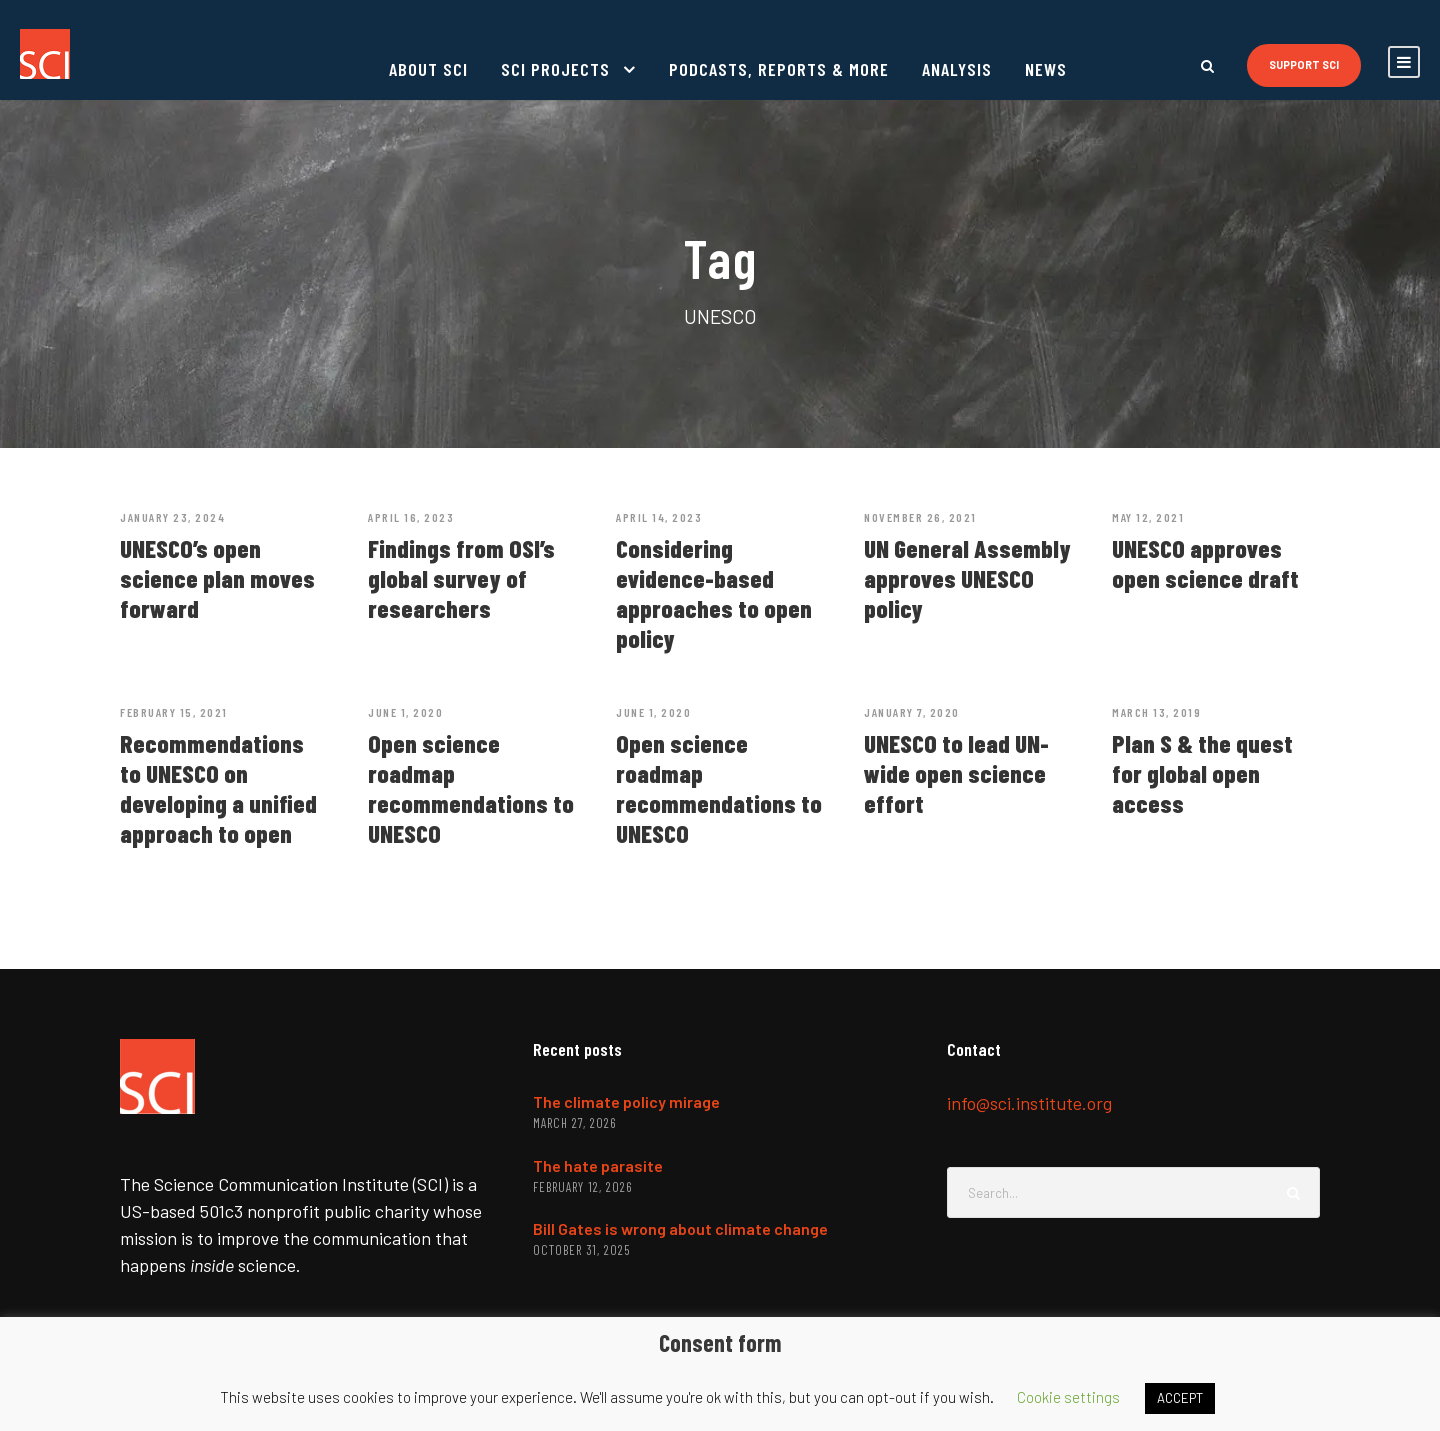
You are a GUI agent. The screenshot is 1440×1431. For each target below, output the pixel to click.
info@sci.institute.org (1029, 1103)
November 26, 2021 (920, 517)
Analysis (957, 69)
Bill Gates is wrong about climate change (680, 1228)
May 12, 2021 (1148, 517)
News (1046, 69)
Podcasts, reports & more (779, 69)
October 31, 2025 (581, 1250)
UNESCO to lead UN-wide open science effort (956, 773)
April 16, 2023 (411, 517)
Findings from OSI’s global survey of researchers (461, 578)
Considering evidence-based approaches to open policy (714, 593)
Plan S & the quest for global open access (1202, 773)
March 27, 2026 (574, 1123)
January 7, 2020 (912, 712)
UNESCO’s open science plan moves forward (217, 578)
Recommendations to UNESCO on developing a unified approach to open (218, 788)
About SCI (428, 69)
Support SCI (1304, 64)
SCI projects (555, 69)
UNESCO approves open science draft (1205, 563)
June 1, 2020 (405, 712)
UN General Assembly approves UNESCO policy (967, 578)
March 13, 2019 (1156, 712)
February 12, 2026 (582, 1187)
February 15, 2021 (174, 712)
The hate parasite (598, 1165)
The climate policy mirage (626, 1101)
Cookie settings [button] (1068, 1397)
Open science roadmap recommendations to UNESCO (471, 788)
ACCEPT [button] (1180, 1398)
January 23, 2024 (172, 517)
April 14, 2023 (659, 517)
